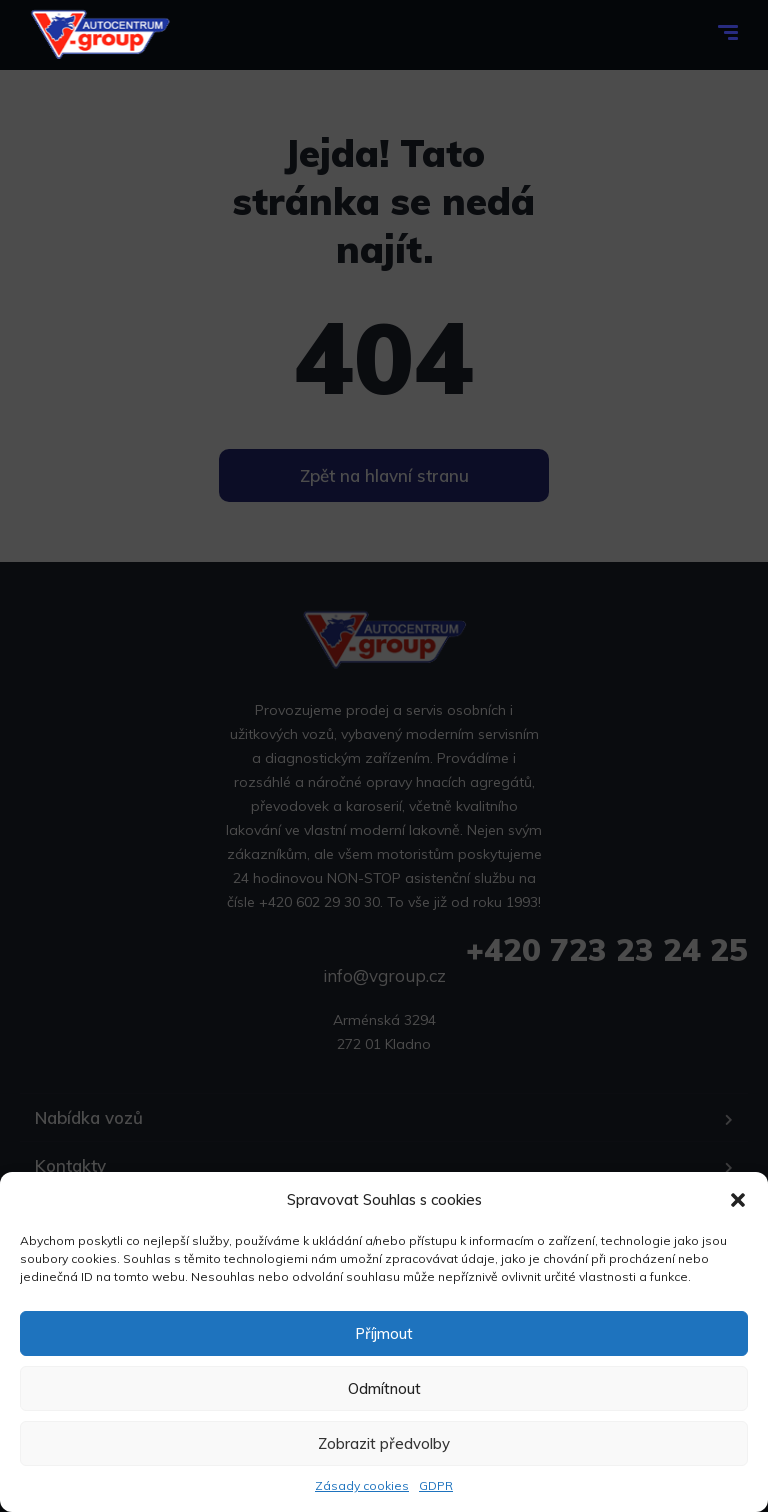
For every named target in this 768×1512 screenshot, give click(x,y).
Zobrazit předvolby (384, 1443)
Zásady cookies (362, 1485)
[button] (738, 1200)
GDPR (436, 1485)
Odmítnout (384, 1388)
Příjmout (384, 1333)
